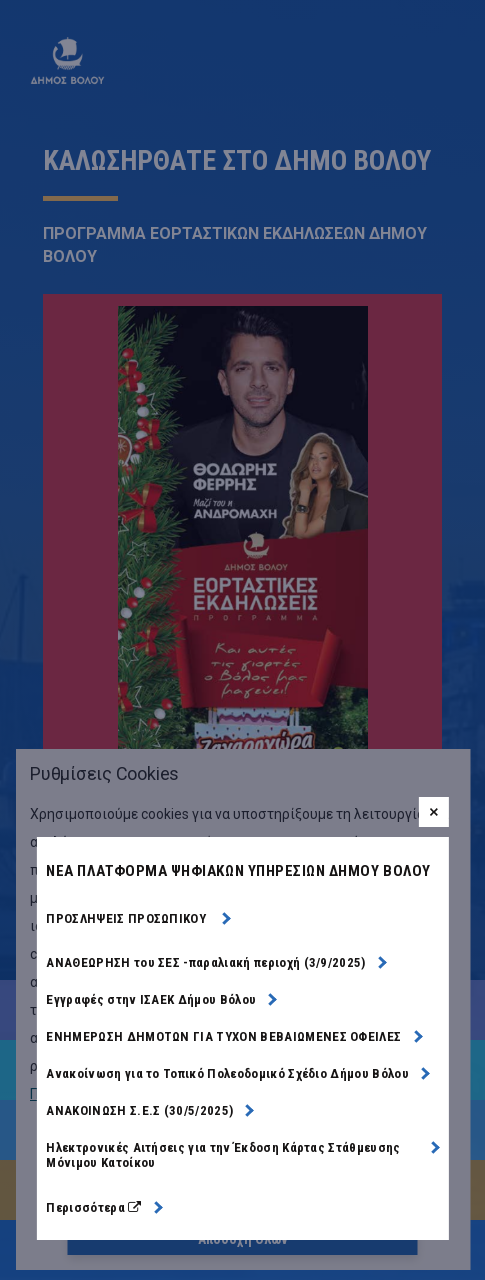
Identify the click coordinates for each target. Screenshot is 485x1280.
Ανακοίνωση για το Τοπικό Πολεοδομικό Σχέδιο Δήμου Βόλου (227, 1073)
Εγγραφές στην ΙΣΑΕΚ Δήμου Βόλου (151, 999)
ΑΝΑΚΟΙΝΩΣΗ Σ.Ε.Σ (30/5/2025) (139, 1110)
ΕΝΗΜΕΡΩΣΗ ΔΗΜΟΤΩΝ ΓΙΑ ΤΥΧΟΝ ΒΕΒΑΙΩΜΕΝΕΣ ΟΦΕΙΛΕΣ (223, 1036)
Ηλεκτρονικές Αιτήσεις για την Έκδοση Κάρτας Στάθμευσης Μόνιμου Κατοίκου (223, 1155)
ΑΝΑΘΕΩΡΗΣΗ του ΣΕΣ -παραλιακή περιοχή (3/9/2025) (205, 962)
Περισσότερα (103, 1207)
